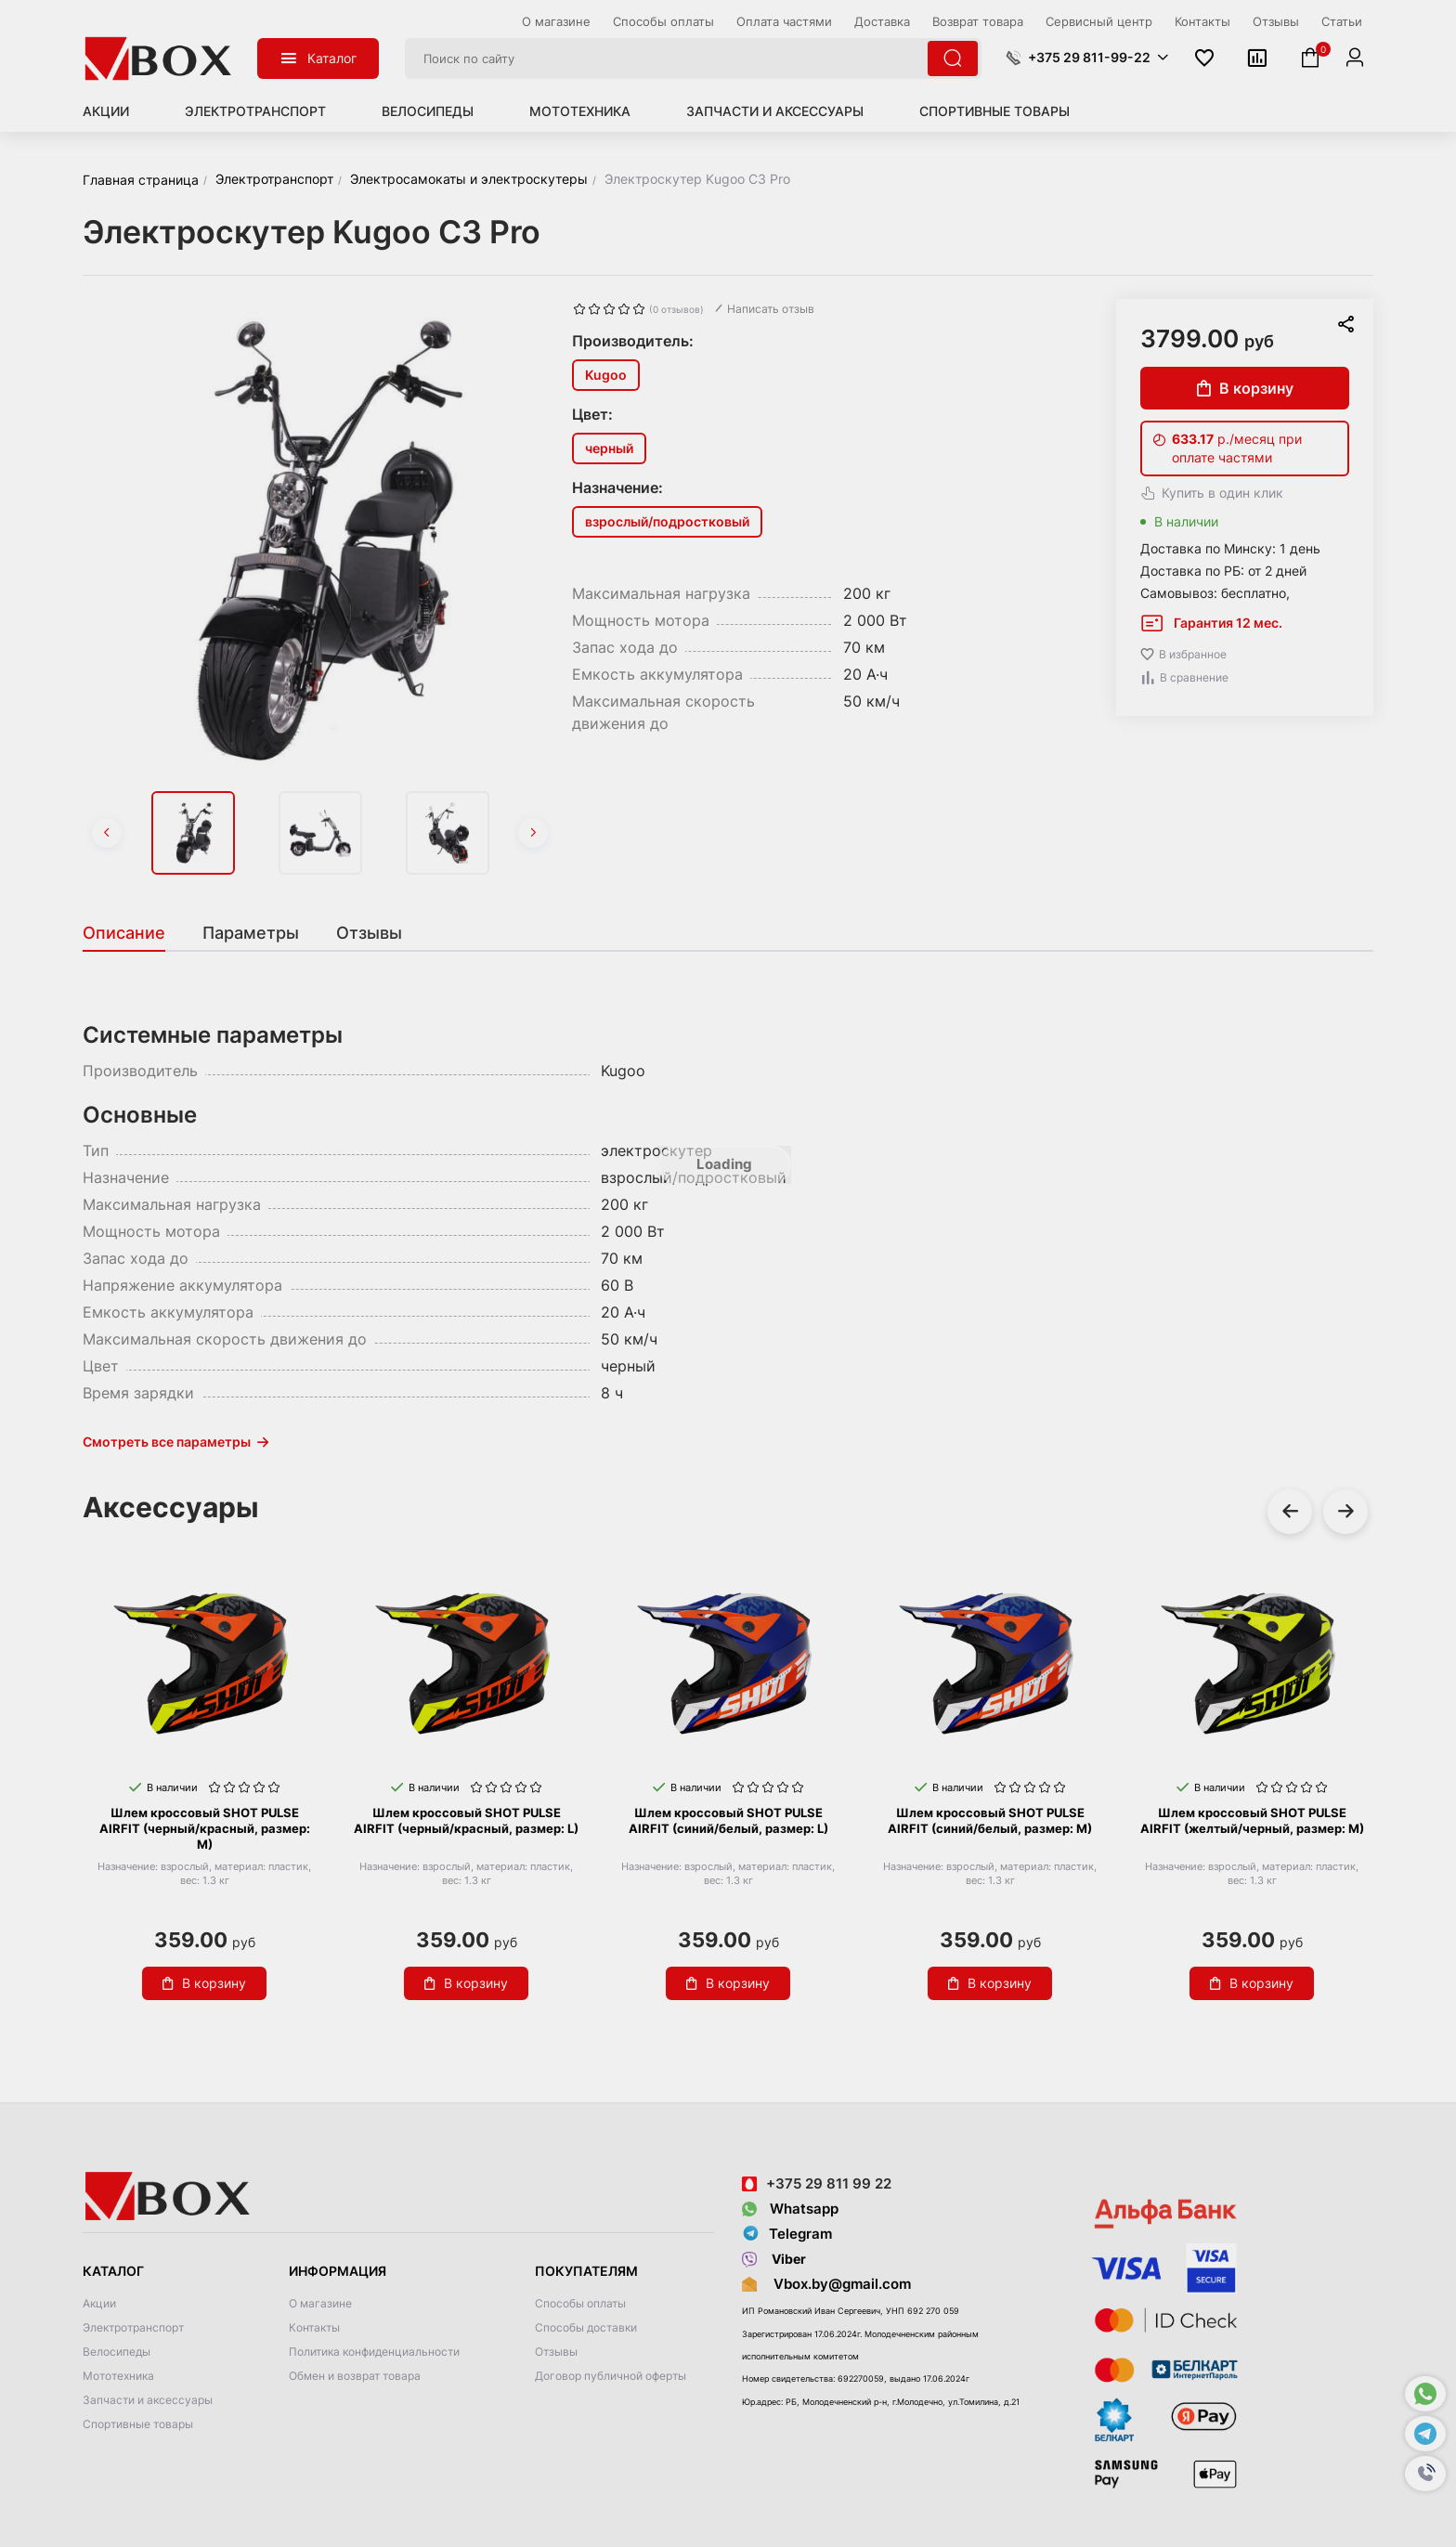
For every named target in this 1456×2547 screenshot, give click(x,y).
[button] (1425, 2474)
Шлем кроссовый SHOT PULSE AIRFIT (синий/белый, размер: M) (990, 1820)
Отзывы (556, 2352)
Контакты (314, 2327)
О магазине (320, 2303)
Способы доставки (586, 2327)
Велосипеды (428, 111)
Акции (106, 111)
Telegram (787, 2234)
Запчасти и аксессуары (775, 111)
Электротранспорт (255, 111)
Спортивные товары (994, 111)
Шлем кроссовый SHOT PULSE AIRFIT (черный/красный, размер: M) (204, 1828)
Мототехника (579, 111)
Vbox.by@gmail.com (838, 2284)
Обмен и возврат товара (355, 2376)
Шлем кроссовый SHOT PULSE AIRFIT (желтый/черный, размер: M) (1252, 1820)
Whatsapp (790, 2208)
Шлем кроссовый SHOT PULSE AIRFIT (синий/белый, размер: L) (728, 1820)
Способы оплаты (580, 2303)
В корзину (1245, 388)
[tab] (133, 933)
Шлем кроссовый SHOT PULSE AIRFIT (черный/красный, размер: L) (466, 1820)
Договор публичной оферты (610, 2376)
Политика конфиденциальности (374, 2352)
